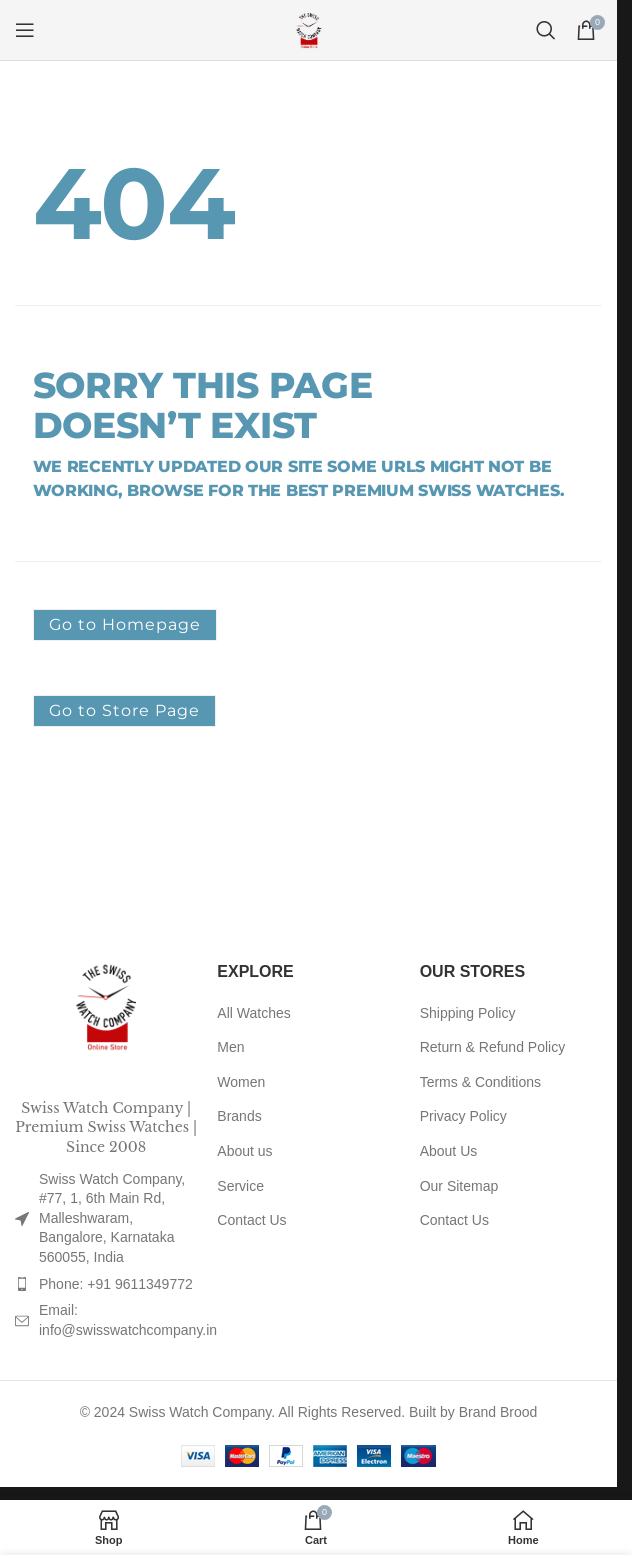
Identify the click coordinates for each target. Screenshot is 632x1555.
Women (241, 1082)
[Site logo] (309, 29)
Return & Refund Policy (493, 1047)
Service (240, 1186)
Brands (239, 1116)
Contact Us (251, 1220)
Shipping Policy (468, 1013)
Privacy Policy (463, 1116)
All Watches (253, 1013)
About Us (449, 1151)
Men (230, 1047)
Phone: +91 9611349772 (116, 1284)
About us (244, 1151)
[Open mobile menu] (25, 30)
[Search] (546, 30)
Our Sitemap (459, 1186)
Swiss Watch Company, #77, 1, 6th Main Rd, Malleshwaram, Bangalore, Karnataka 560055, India (112, 1218)
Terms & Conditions (480, 1082)
